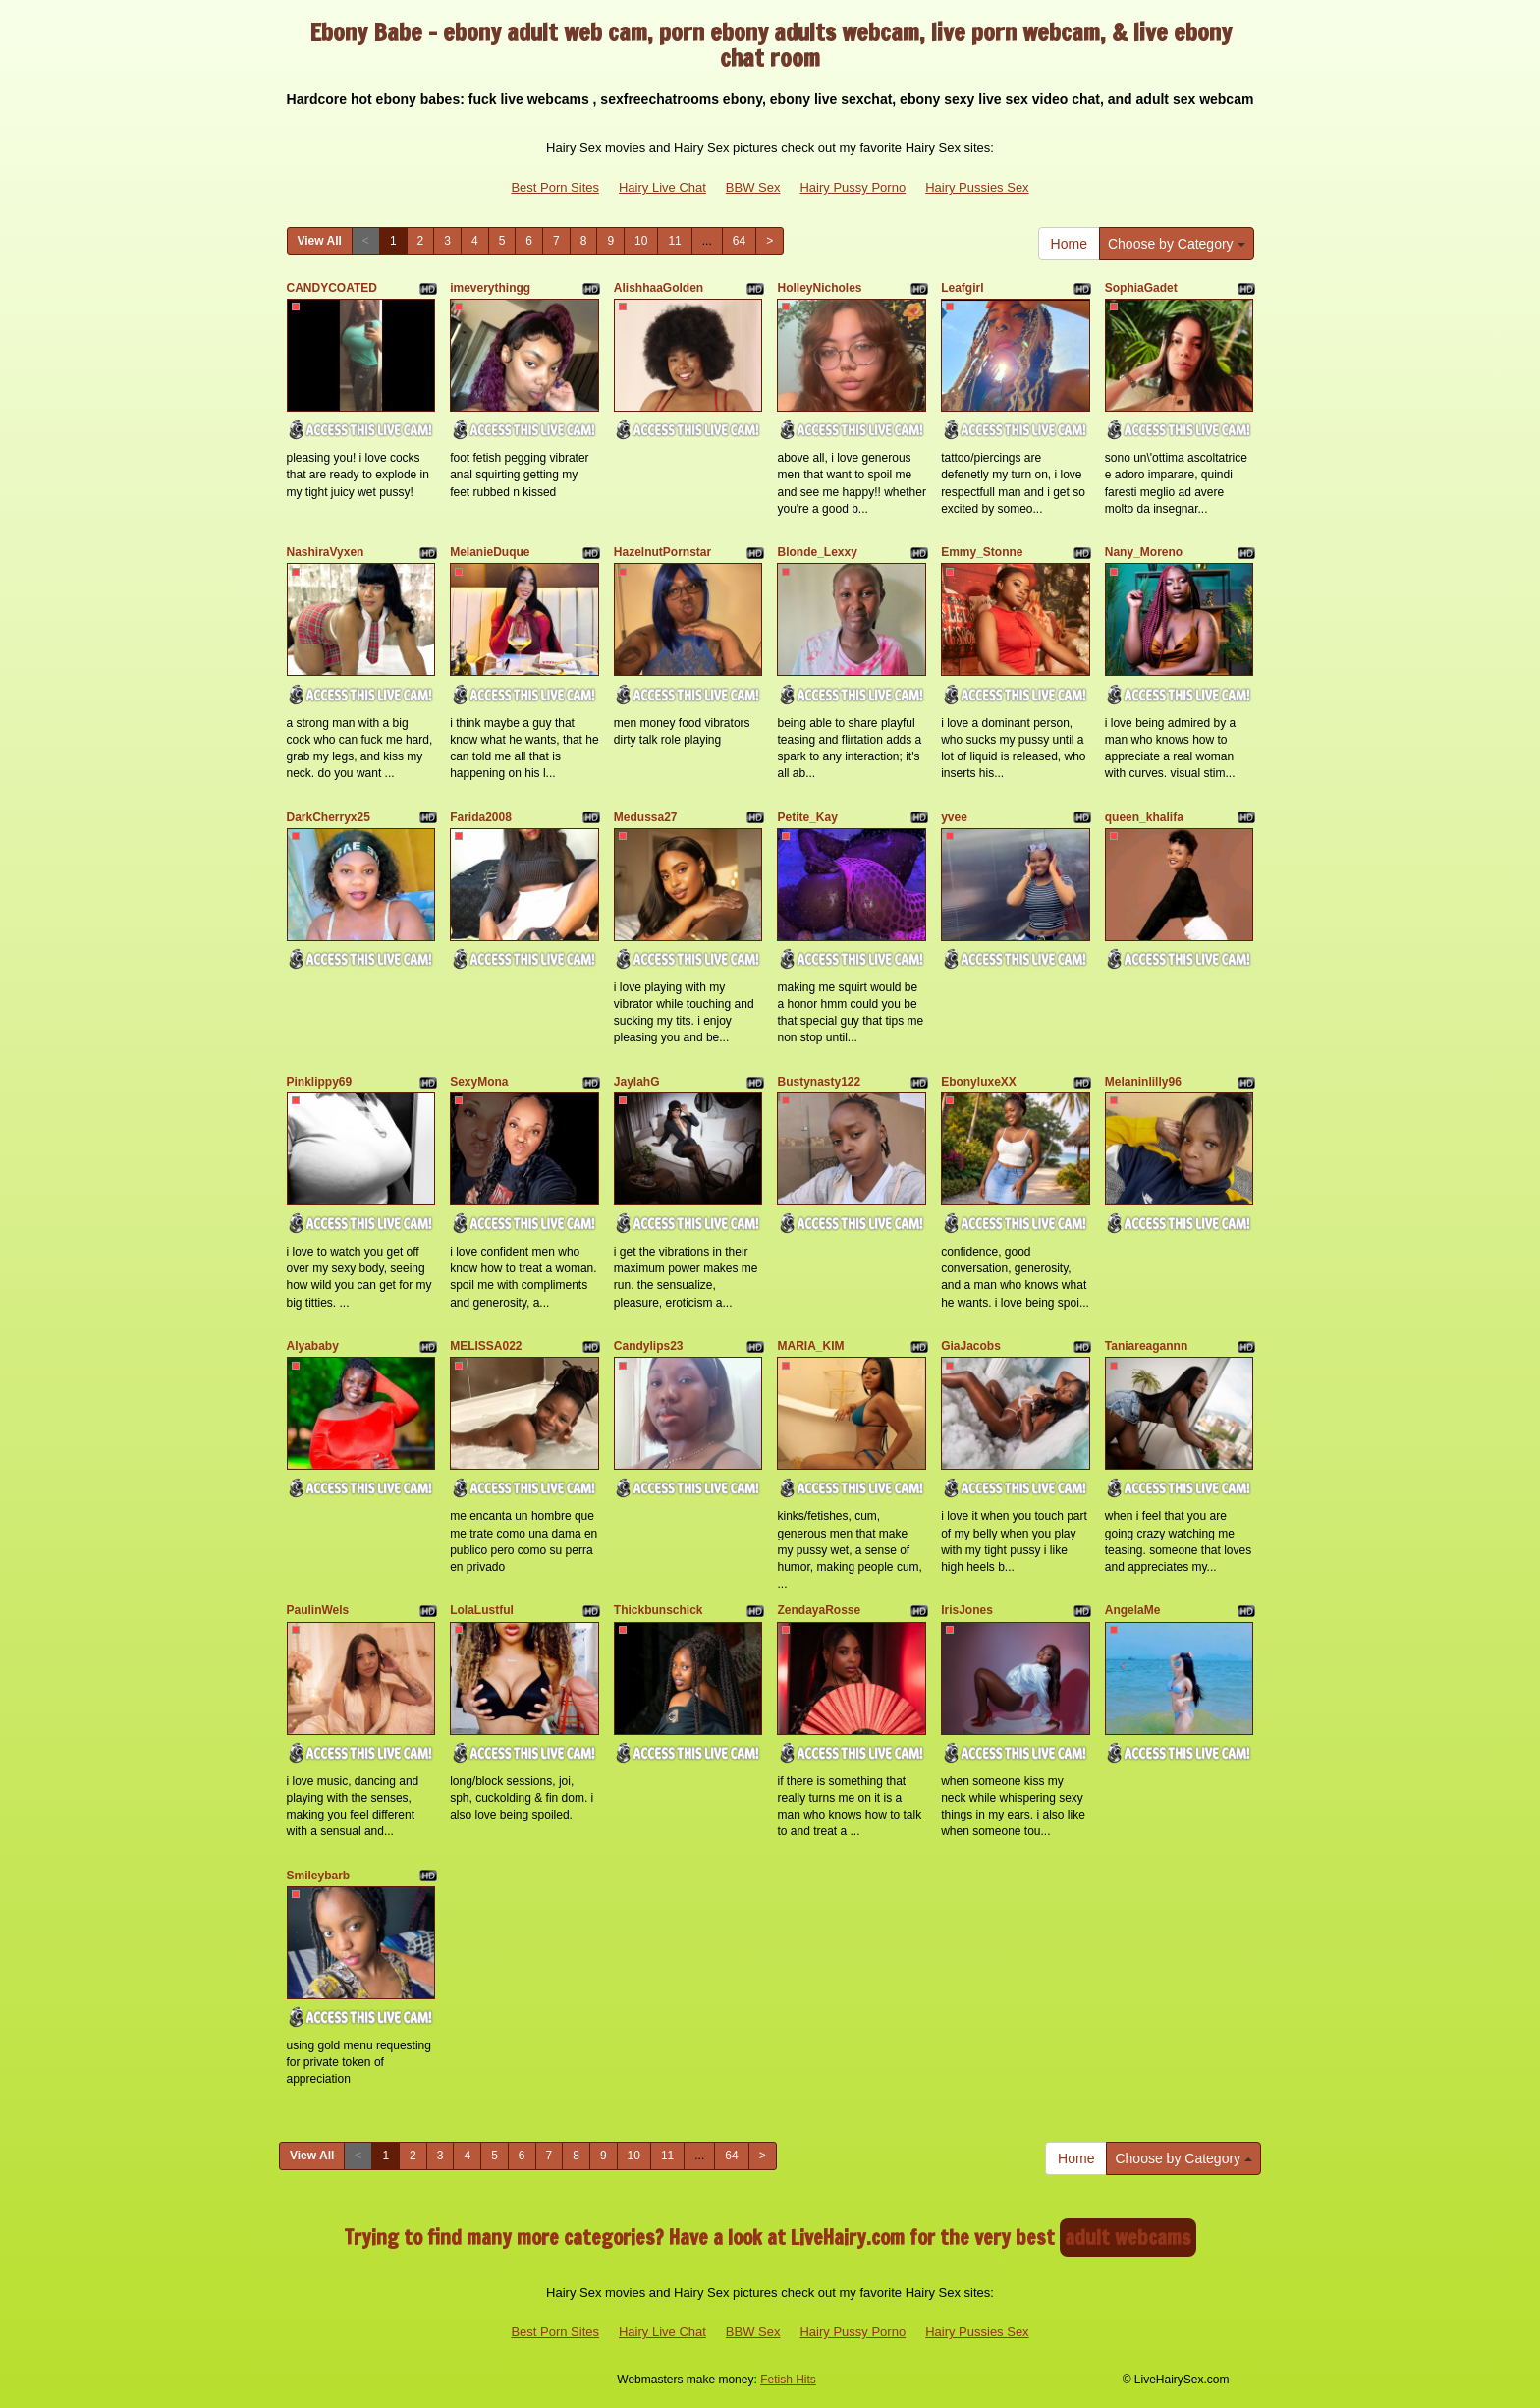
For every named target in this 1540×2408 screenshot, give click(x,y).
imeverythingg (490, 288)
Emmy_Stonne (981, 552)
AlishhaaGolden (658, 288)
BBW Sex (753, 187)
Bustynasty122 (818, 1082)
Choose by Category (1176, 244)
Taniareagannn (1146, 1346)
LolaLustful (482, 1610)
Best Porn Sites (555, 187)
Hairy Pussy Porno (852, 187)
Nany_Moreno (1143, 552)
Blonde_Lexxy (816, 552)
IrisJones (967, 1610)
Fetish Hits (788, 2379)
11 (674, 241)
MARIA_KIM (810, 1346)
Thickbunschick (658, 1610)
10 (640, 241)
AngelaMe (1133, 1610)
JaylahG (637, 1082)
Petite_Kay (807, 817)
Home (1069, 244)
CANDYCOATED (332, 288)
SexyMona (479, 1082)
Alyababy (313, 1346)
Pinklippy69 (320, 1082)
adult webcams (1128, 2237)
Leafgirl (962, 288)
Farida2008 (481, 817)
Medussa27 (646, 817)
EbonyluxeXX (979, 1082)
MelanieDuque (489, 552)
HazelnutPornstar (662, 552)
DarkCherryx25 (328, 817)
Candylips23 (649, 1346)
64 (739, 241)
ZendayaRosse (818, 1610)
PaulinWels (318, 1610)
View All (320, 241)
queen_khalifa (1144, 817)
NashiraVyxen (325, 552)
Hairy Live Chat (662, 187)
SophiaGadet (1141, 288)
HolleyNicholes (819, 288)
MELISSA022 (486, 1346)
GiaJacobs (971, 1346)
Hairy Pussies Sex (976, 187)
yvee (954, 817)
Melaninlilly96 (1143, 1082)
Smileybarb (319, 1875)
